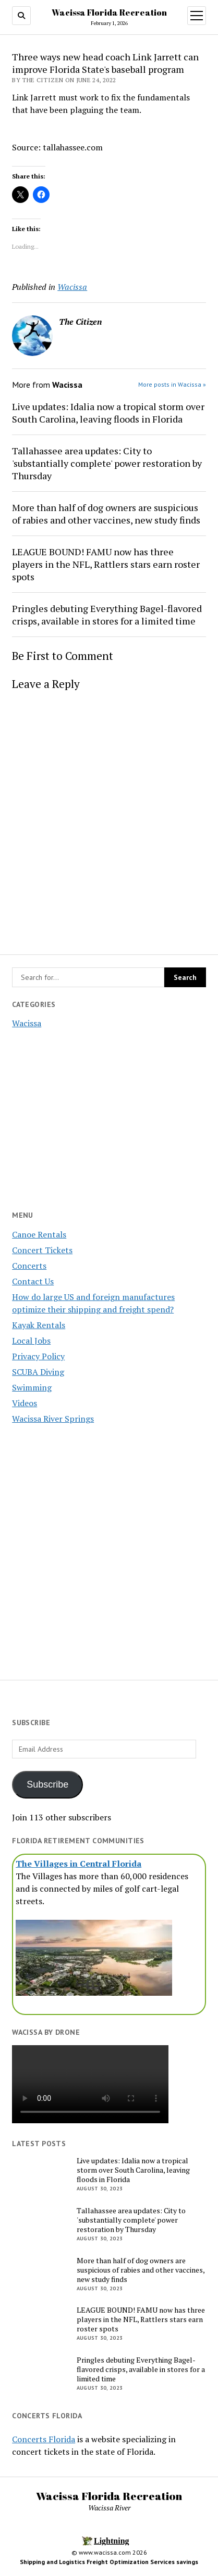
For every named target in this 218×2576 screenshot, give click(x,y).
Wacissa (26, 1023)
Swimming (32, 1387)
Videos (24, 1403)
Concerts (29, 1265)
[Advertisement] (109, 1546)
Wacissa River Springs (53, 1418)
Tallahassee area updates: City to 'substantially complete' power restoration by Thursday (107, 463)
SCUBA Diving (38, 1372)
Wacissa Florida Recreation (109, 12)
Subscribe (47, 1784)
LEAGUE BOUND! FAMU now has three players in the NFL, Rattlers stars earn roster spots (106, 564)
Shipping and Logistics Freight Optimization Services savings (109, 2562)
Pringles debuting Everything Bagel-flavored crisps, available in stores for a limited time (107, 614)
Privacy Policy (38, 1356)
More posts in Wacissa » (172, 384)
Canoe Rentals (39, 1234)
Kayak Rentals (38, 1325)
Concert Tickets (42, 1250)
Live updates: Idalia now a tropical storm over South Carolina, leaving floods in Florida (108, 412)
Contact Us (33, 1281)
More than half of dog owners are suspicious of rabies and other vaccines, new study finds (106, 513)
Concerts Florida (43, 2439)
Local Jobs (31, 1340)
